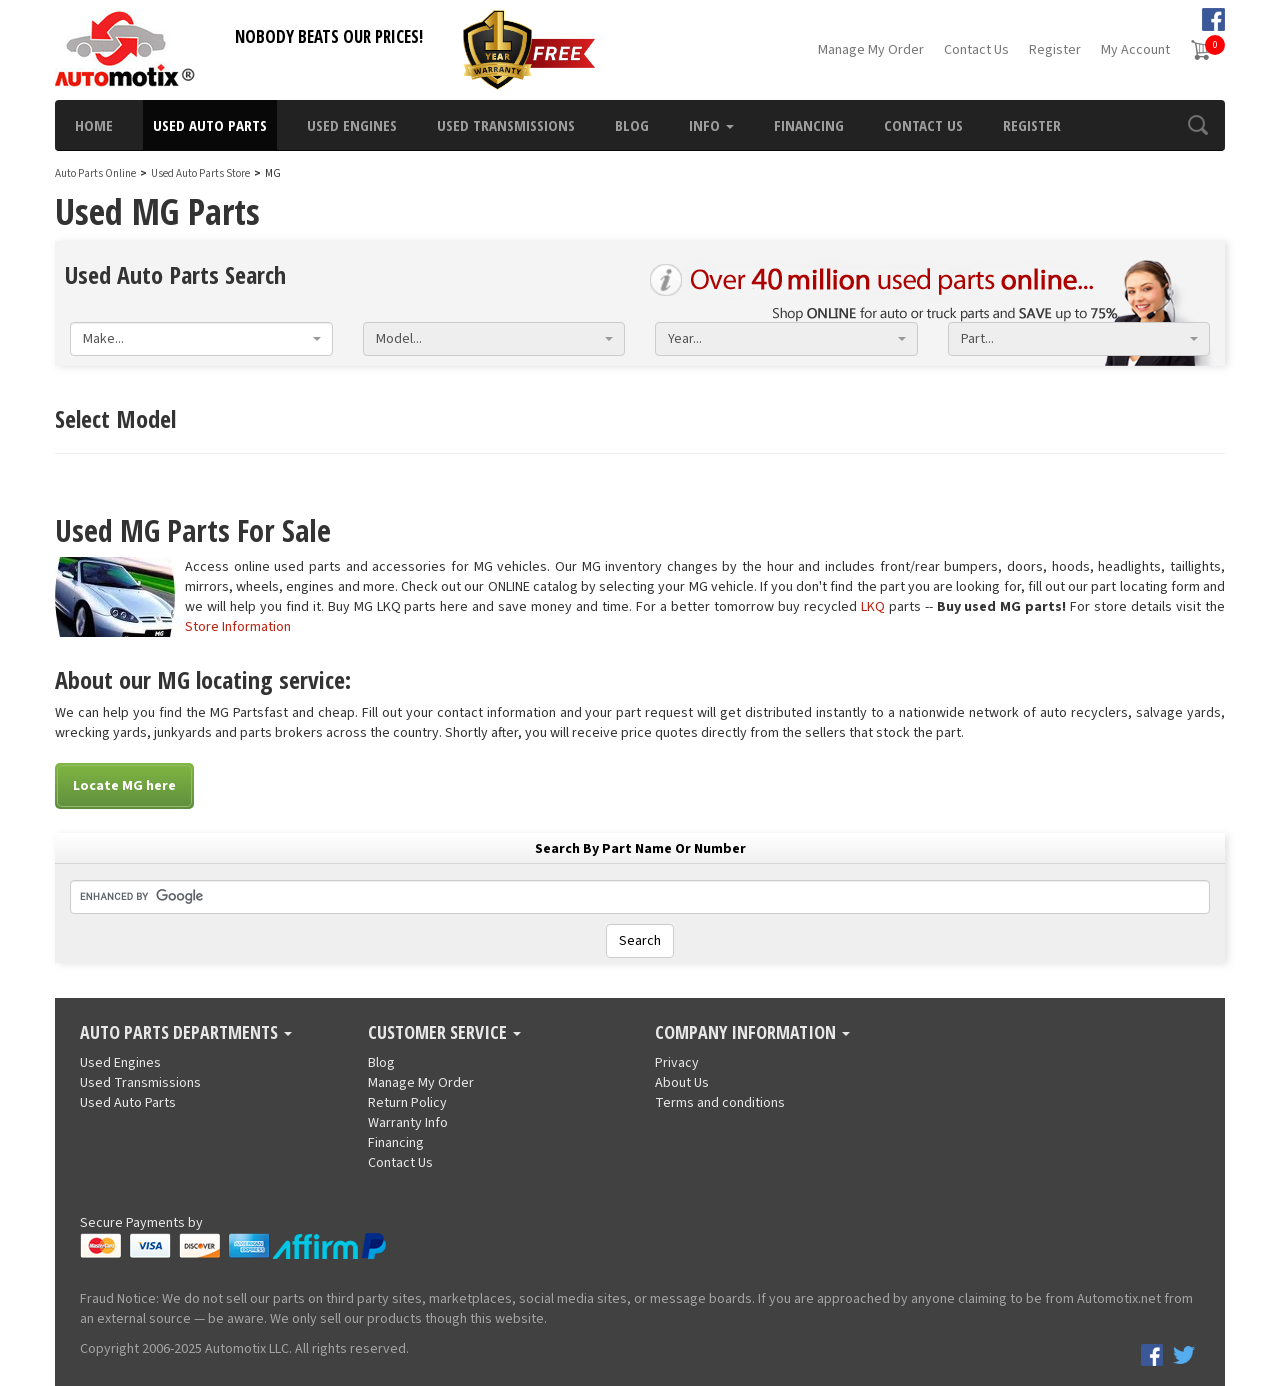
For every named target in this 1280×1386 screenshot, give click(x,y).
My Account (1135, 50)
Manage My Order (871, 50)
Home (94, 125)
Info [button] (711, 125)
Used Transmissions (506, 125)
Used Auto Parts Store (200, 173)
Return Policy (407, 1103)
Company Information (752, 1033)
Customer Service (444, 1033)
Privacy (677, 1063)
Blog (632, 125)
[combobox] (201, 339)
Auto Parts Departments (186, 1033)
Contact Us (976, 50)
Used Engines (352, 125)
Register (1055, 50)
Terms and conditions (720, 1103)
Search (640, 941)
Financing (809, 125)
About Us (682, 1083)
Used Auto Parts (210, 125)
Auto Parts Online (95, 173)
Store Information (238, 627)
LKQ (873, 607)
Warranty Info (408, 1123)
